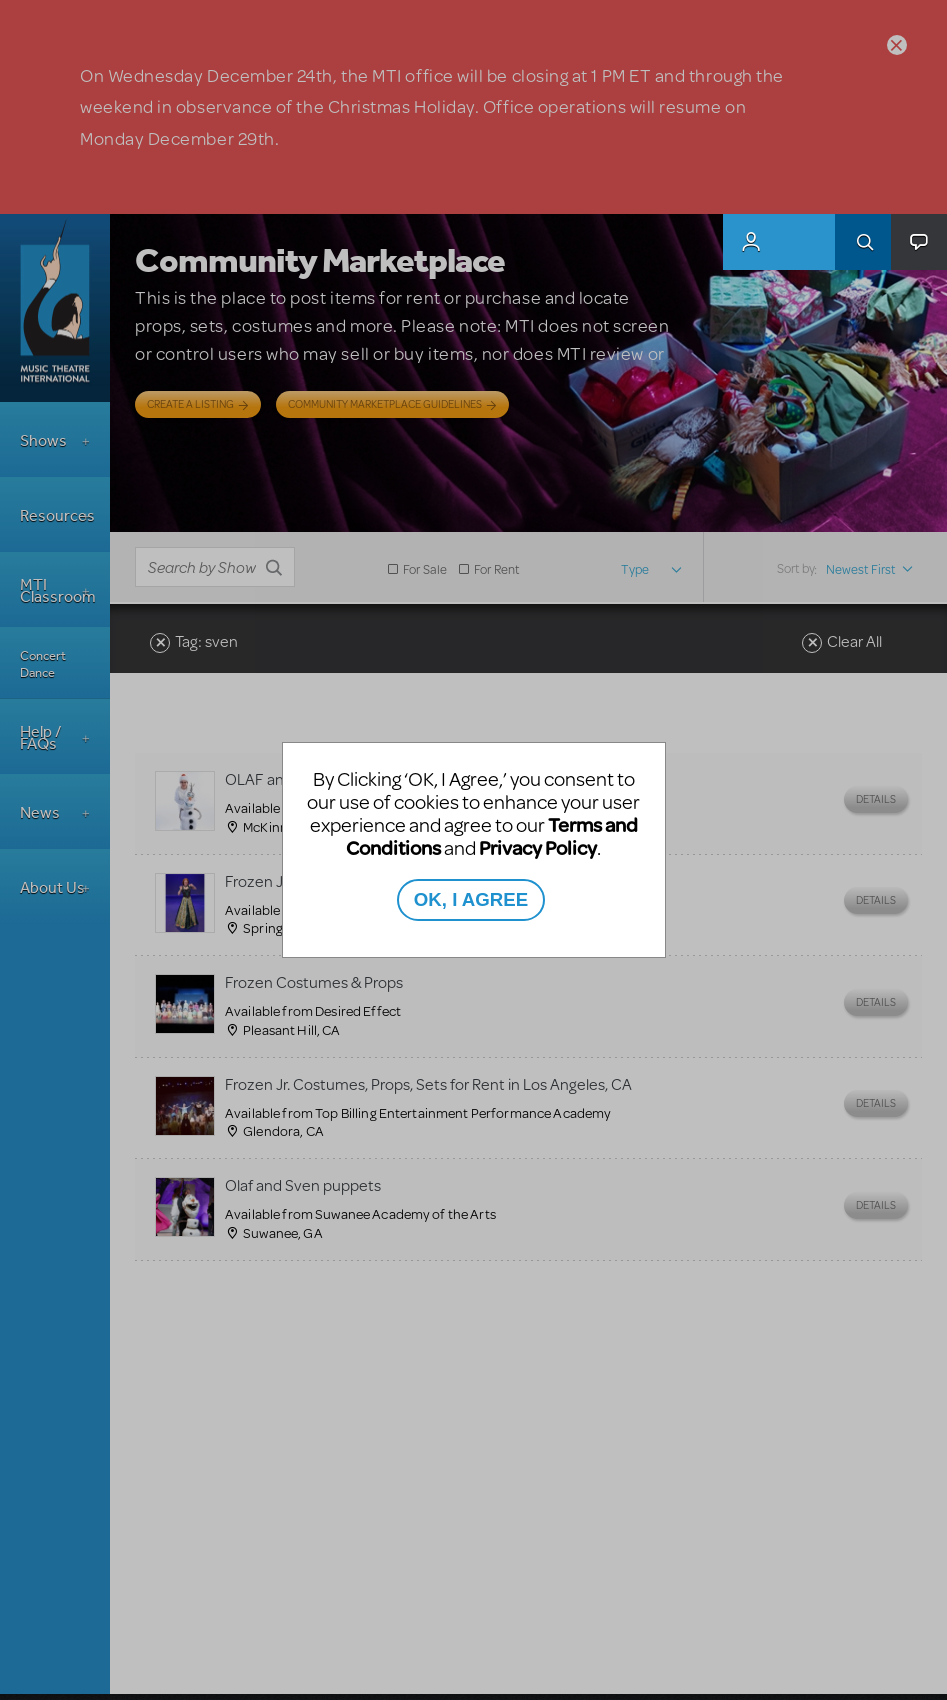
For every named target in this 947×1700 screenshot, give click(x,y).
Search (863, 242)
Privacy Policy (538, 847)
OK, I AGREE (471, 899)
